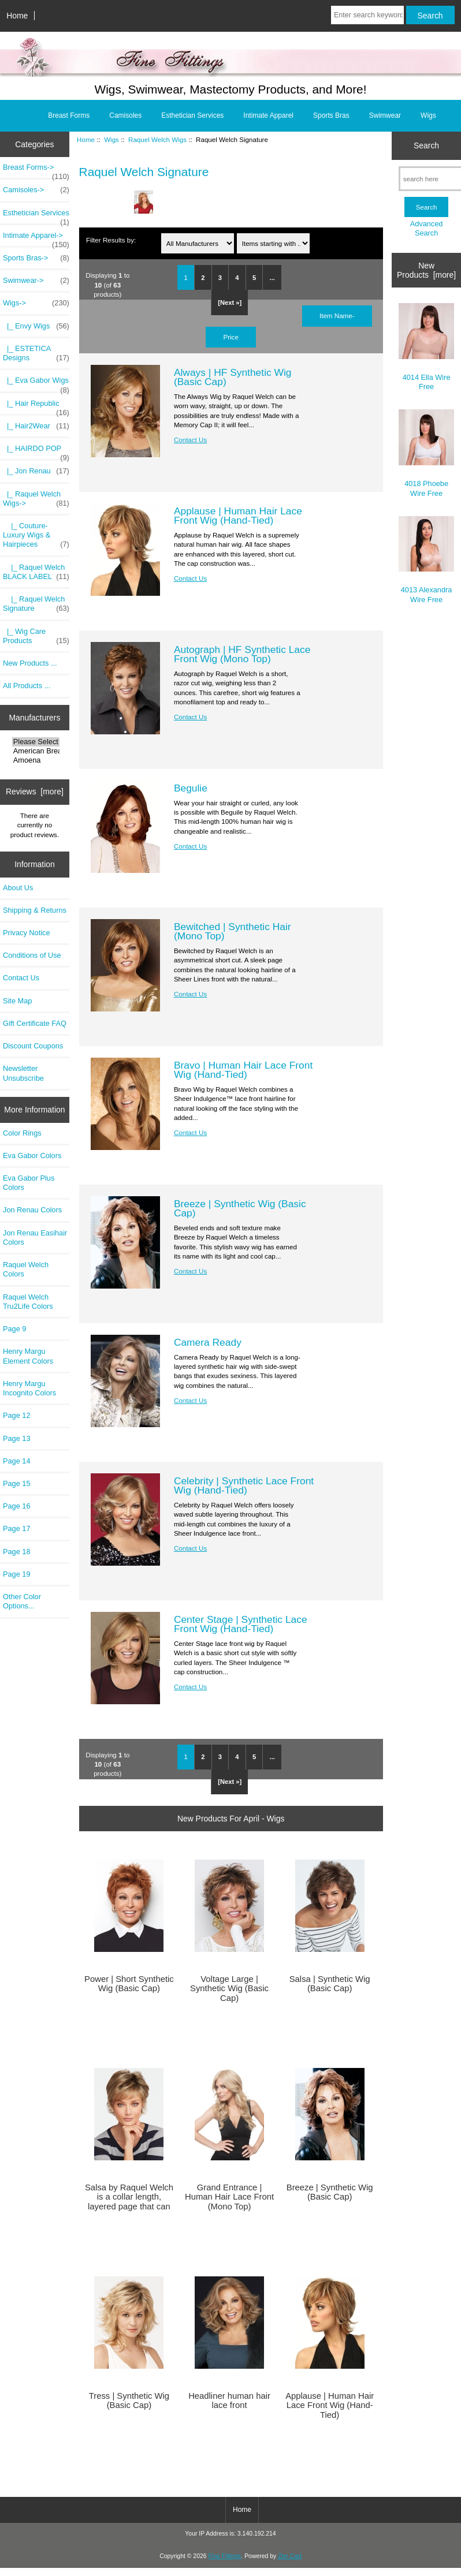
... (272, 277)
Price (230, 337)
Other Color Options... (22, 1601)
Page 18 (17, 1551)
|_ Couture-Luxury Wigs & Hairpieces (36, 535)
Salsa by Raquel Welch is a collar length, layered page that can (129, 2197)
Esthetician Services (192, 115)
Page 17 (17, 1528)
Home (17, 15)
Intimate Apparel (268, 115)
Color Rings (22, 1133)
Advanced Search (426, 228)
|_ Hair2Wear (36, 426)
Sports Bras (331, 115)
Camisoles (125, 115)
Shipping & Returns (34, 910)
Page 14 (17, 1461)
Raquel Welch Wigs (157, 139)
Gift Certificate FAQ (34, 1023)
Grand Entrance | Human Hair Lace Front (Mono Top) (229, 2197)
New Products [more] (426, 270)
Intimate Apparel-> (36, 238)
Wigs (111, 139)
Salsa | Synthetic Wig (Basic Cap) (329, 1983)
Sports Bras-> (36, 258)
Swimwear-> (36, 280)
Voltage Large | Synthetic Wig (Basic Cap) (229, 1988)
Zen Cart (290, 2556)
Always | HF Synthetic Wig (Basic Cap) (233, 377)
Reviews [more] (35, 791)
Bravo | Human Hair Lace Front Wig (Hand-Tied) (243, 1069)
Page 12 (17, 1415)
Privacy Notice (26, 932)
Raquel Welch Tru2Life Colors (28, 1302)
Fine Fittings (224, 2556)
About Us (18, 887)
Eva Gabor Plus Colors (28, 1183)
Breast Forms (69, 115)
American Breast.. (36, 751)
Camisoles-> (36, 190)
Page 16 (17, 1506)
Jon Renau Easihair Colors (35, 1237)
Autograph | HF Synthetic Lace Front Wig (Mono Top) (242, 654)
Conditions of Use (32, 955)
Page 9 (14, 1328)
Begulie (190, 788)
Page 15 (17, 1483)
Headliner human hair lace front (229, 2400)
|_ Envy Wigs (36, 326)
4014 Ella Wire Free (427, 347)
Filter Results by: (111, 240)
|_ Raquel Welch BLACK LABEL (36, 572)
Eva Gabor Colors (32, 1155)
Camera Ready (207, 1342)
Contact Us (21, 977)
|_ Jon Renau (36, 471)
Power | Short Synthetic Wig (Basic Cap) (129, 1983)
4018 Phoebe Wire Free (427, 453)
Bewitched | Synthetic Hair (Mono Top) (232, 931)
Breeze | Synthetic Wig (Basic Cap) (240, 1208)
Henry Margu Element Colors (28, 1356)
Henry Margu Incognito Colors (29, 1388)
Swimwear (385, 115)
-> (36, 303)
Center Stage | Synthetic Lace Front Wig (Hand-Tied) (240, 1624)
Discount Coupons (33, 1045)
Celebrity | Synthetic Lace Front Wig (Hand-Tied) (244, 1485)
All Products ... (26, 685)
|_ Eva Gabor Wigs (36, 383)
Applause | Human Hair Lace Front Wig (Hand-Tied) (238, 515)
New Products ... (30, 663)
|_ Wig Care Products (36, 636)
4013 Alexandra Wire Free (427, 560)
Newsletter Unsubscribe (23, 1073)
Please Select (36, 741)
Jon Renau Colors (32, 1209)
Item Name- (337, 315)
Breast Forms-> (36, 170)
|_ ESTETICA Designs (36, 353)
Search (426, 145)
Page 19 (17, 1574)
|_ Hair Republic (36, 406)
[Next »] (229, 302)
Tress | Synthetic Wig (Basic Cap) (129, 2400)
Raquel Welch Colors (26, 1269)
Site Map (17, 1000)
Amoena (36, 760)
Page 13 (17, 1438)
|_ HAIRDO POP (36, 451)
